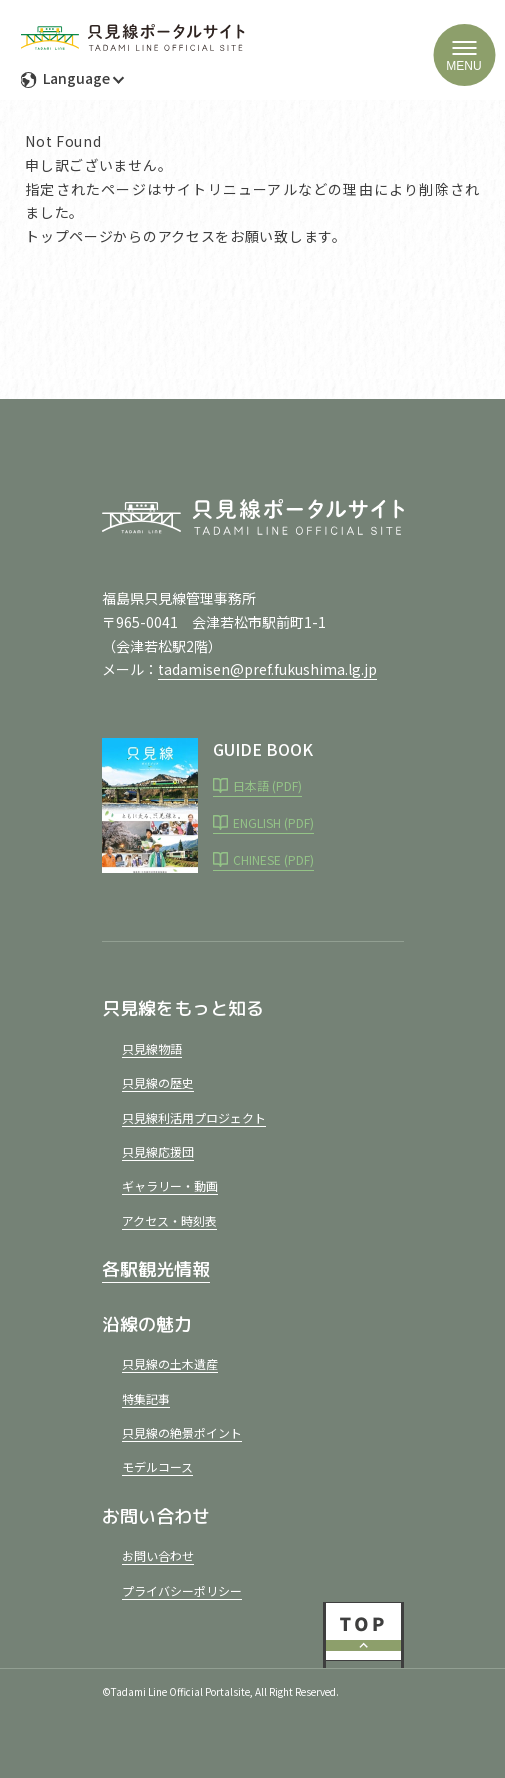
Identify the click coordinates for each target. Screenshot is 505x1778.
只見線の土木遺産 (170, 1363)
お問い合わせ (158, 1555)
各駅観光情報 (156, 1269)
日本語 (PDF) (267, 785)
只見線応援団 (158, 1151)
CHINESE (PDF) (273, 859)
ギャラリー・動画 (170, 1185)
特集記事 (146, 1398)
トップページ (69, 236)
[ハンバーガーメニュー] (464, 55)
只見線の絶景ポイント (182, 1432)
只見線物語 (152, 1048)
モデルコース (157, 1466)
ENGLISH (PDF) (273, 822)
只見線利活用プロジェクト (194, 1117)
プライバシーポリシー (182, 1590)
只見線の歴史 (158, 1082)
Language (75, 78)
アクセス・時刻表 (169, 1220)
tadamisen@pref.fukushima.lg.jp (267, 669)
